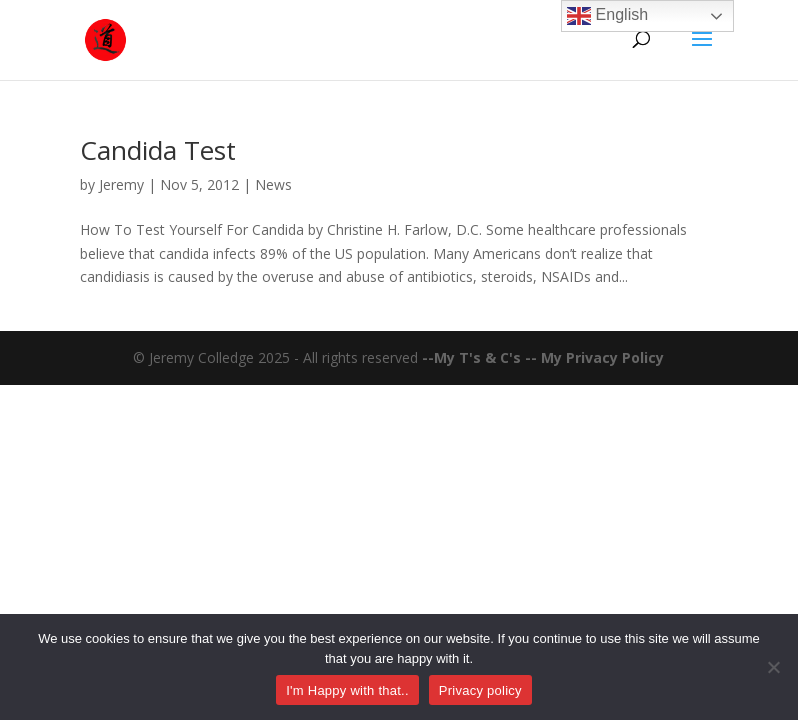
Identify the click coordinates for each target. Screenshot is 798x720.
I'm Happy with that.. (347, 690)
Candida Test (158, 150)
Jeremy (121, 184)
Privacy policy (480, 690)
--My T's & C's (473, 357)
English (607, 16)
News (273, 184)
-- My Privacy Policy (594, 357)
